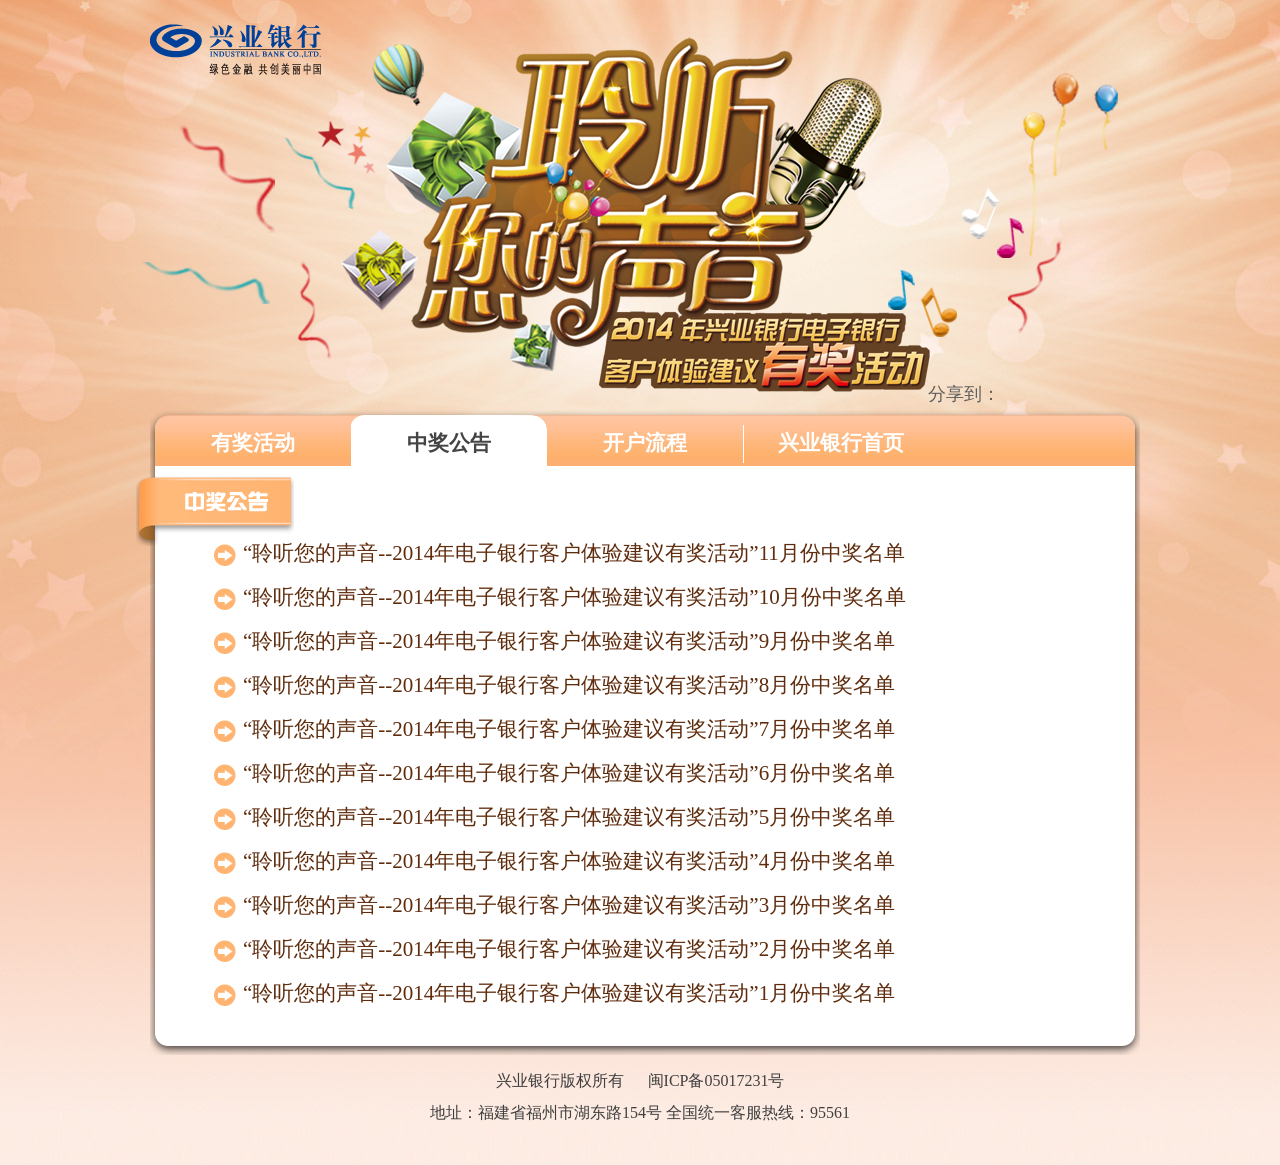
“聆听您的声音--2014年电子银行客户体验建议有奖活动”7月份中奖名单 (569, 729)
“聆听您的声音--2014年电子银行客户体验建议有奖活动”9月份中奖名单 (569, 641)
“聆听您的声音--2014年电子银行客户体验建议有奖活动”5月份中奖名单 (569, 817)
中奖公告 (449, 443)
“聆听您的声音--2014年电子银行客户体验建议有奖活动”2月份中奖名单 (569, 949)
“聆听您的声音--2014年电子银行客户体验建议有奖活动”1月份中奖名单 (569, 993)
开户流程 (645, 443)
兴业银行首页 (841, 443)
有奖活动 (253, 443)
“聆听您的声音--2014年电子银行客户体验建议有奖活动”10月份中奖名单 (574, 597)
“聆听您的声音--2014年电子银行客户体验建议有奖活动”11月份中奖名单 (574, 553)
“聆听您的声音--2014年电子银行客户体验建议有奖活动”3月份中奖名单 (569, 905)
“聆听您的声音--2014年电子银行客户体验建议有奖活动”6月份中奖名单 (569, 773)
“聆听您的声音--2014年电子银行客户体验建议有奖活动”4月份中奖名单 (569, 861)
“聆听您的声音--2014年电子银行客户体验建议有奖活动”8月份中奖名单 (569, 685)
